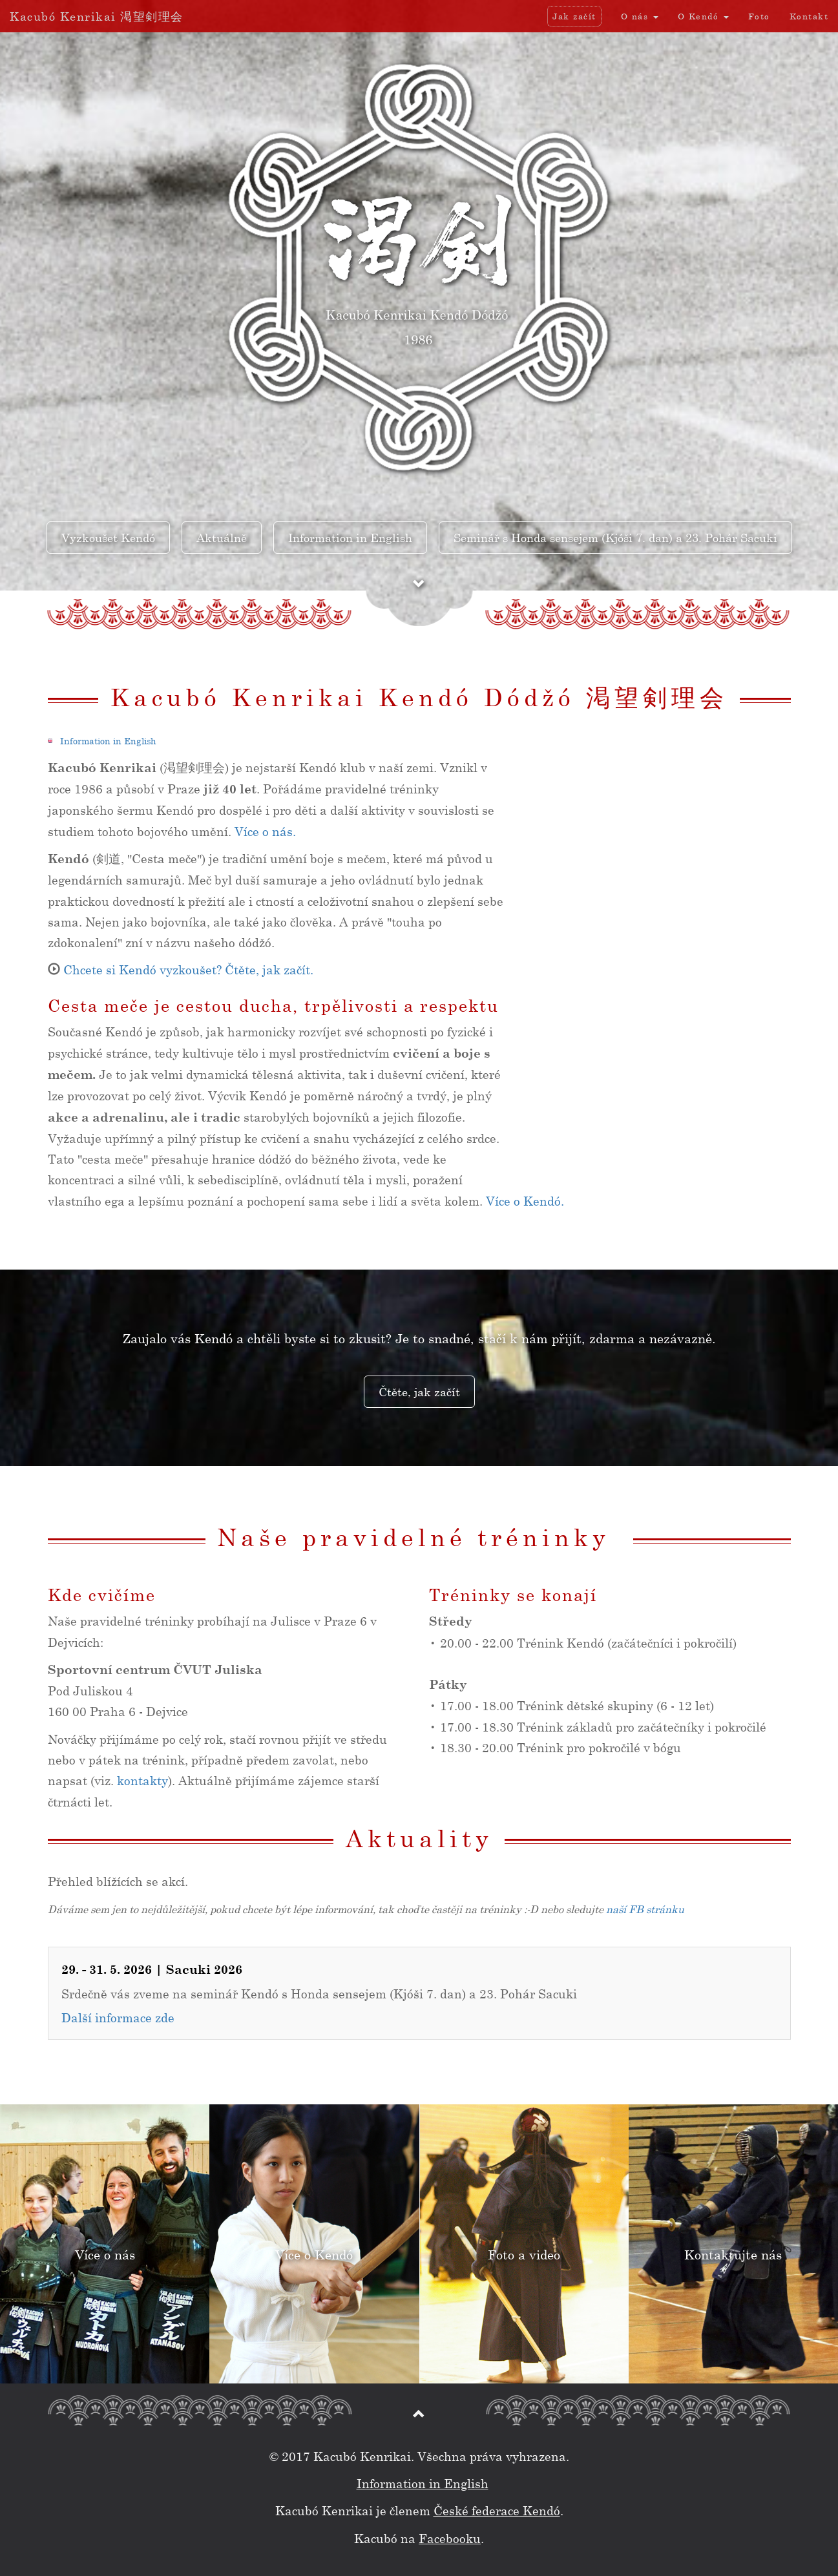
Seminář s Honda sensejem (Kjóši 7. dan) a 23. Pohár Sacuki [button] (615, 537)
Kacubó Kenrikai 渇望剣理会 (96, 16)
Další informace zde (117, 2020)
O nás (639, 16)
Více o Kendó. (525, 1203)
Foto (759, 16)
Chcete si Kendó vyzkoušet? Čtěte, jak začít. (188, 972)
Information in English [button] (350, 537)
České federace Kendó (497, 2510)
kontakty (142, 1783)
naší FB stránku (645, 1912)
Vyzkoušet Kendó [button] (108, 537)
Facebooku (450, 2538)
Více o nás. (265, 833)
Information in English (108, 743)
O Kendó (703, 16)
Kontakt (809, 16)
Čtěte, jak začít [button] (419, 1392)
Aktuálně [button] (221, 537)
